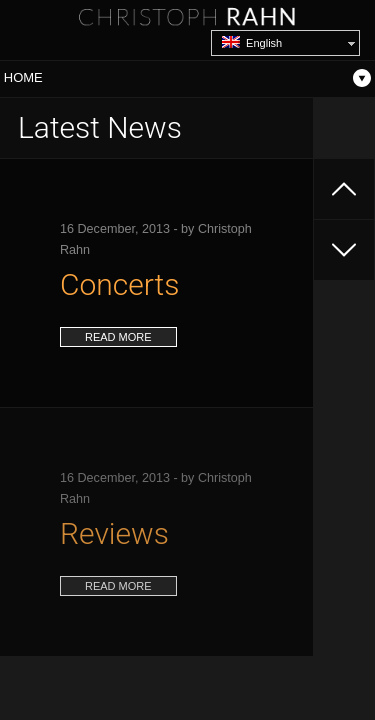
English (252, 42)
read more (118, 337)
